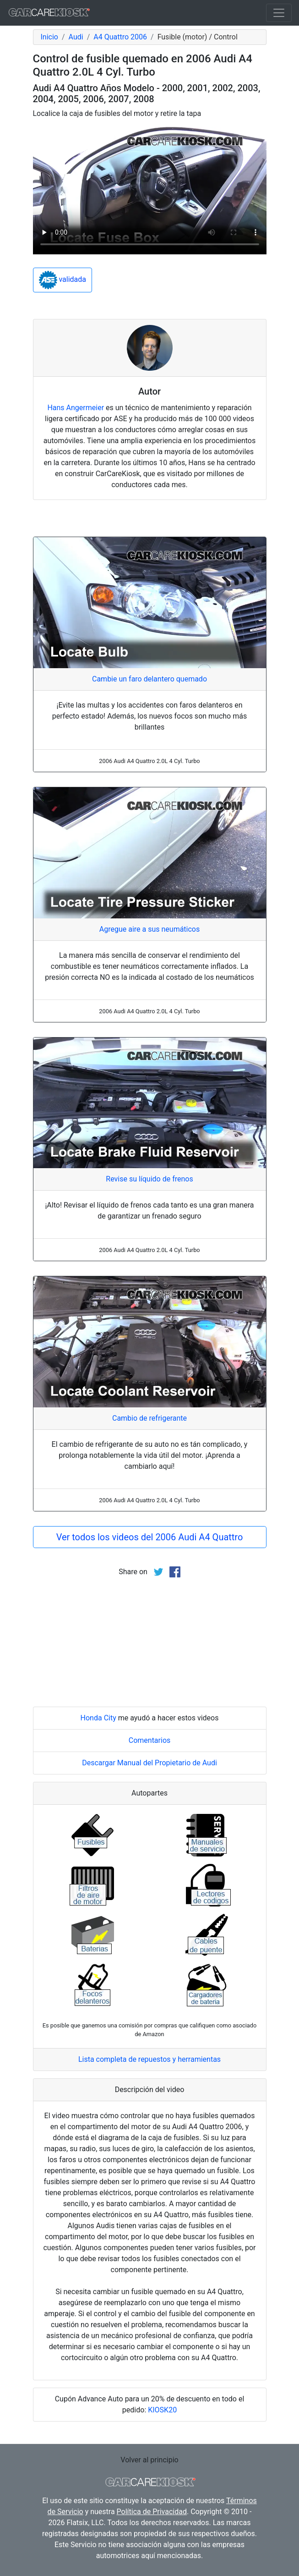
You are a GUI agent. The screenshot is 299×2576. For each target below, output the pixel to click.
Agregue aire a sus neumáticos (149, 929)
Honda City (98, 1718)
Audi (76, 37)
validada (63, 280)
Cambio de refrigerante (149, 1418)
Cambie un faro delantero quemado (149, 679)
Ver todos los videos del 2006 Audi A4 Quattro (149, 1537)
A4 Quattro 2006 (120, 37)
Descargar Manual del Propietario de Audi (149, 1762)
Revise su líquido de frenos (149, 1179)
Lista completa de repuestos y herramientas (149, 2059)
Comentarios (150, 1740)
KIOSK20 (162, 2410)
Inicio (49, 37)
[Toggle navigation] (279, 13)
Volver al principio (149, 2459)
